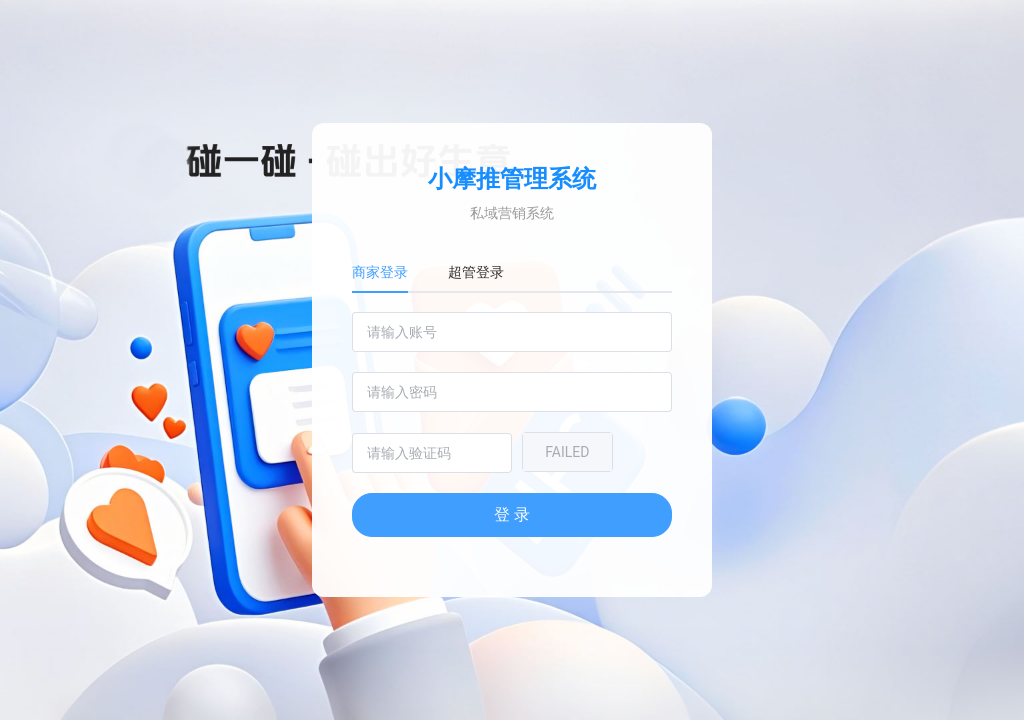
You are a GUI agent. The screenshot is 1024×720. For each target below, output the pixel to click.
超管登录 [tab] (476, 272)
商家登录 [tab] (380, 272)
